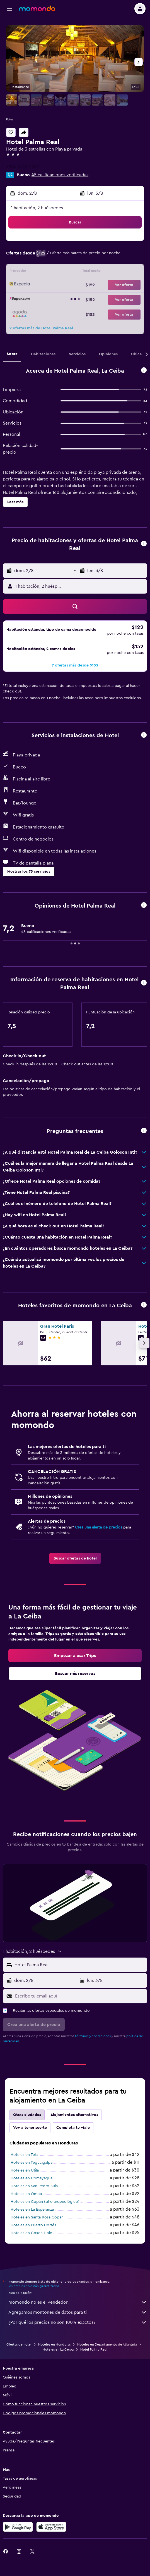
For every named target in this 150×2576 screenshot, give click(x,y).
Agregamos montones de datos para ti (77, 2312)
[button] (9, 9)
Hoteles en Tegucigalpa (31, 2163)
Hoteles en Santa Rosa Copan (37, 2217)
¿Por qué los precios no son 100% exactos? (77, 2322)
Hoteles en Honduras (54, 2344)
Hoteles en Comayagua (31, 2178)
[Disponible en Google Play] (18, 2527)
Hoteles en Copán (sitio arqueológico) (45, 2202)
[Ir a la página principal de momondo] (37, 8)
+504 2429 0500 (23, 167)
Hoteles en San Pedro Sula (34, 2186)
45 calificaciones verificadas (60, 175)
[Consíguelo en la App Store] (51, 2527)
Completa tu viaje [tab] (73, 2128)
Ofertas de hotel (19, 2344)
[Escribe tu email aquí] (80, 1996)
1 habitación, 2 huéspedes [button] (37, 208)
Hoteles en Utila (25, 2170)
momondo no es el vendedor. (77, 2302)
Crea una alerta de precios (98, 1527)
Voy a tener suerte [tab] (30, 2128)
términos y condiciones (93, 2036)
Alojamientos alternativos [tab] (74, 2115)
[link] (75, 1558)
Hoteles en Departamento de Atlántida (107, 2344)
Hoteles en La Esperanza (32, 2209)
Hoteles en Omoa (26, 2194)
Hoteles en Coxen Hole (31, 2233)
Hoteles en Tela (24, 2155)
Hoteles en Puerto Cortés (33, 2225)
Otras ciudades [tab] (27, 2115)
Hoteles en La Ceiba (58, 2349)
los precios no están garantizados (33, 2286)
